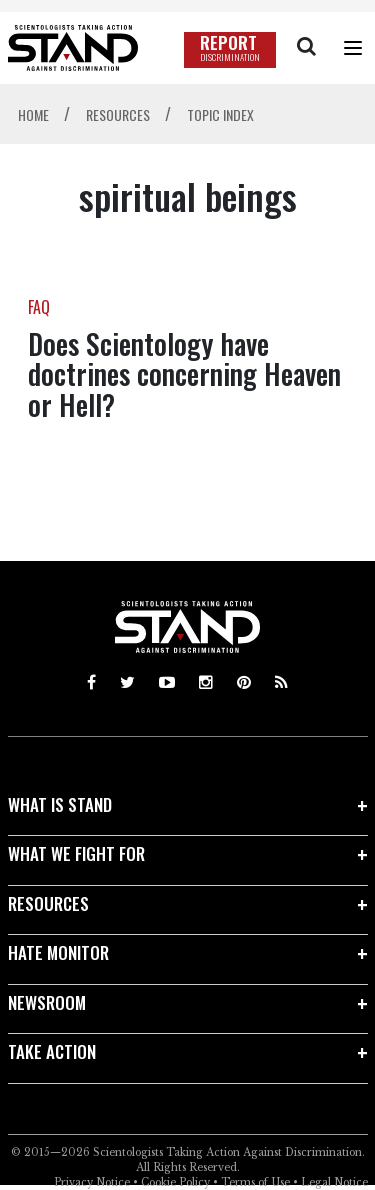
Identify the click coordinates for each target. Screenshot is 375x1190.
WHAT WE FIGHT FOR (76, 853)
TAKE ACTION (52, 1051)
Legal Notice (334, 1182)
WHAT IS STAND (60, 804)
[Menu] (353, 48)
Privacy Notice (92, 1182)
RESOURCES (48, 903)
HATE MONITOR (58, 952)
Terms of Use (255, 1182)
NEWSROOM (47, 1002)
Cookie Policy (175, 1182)
